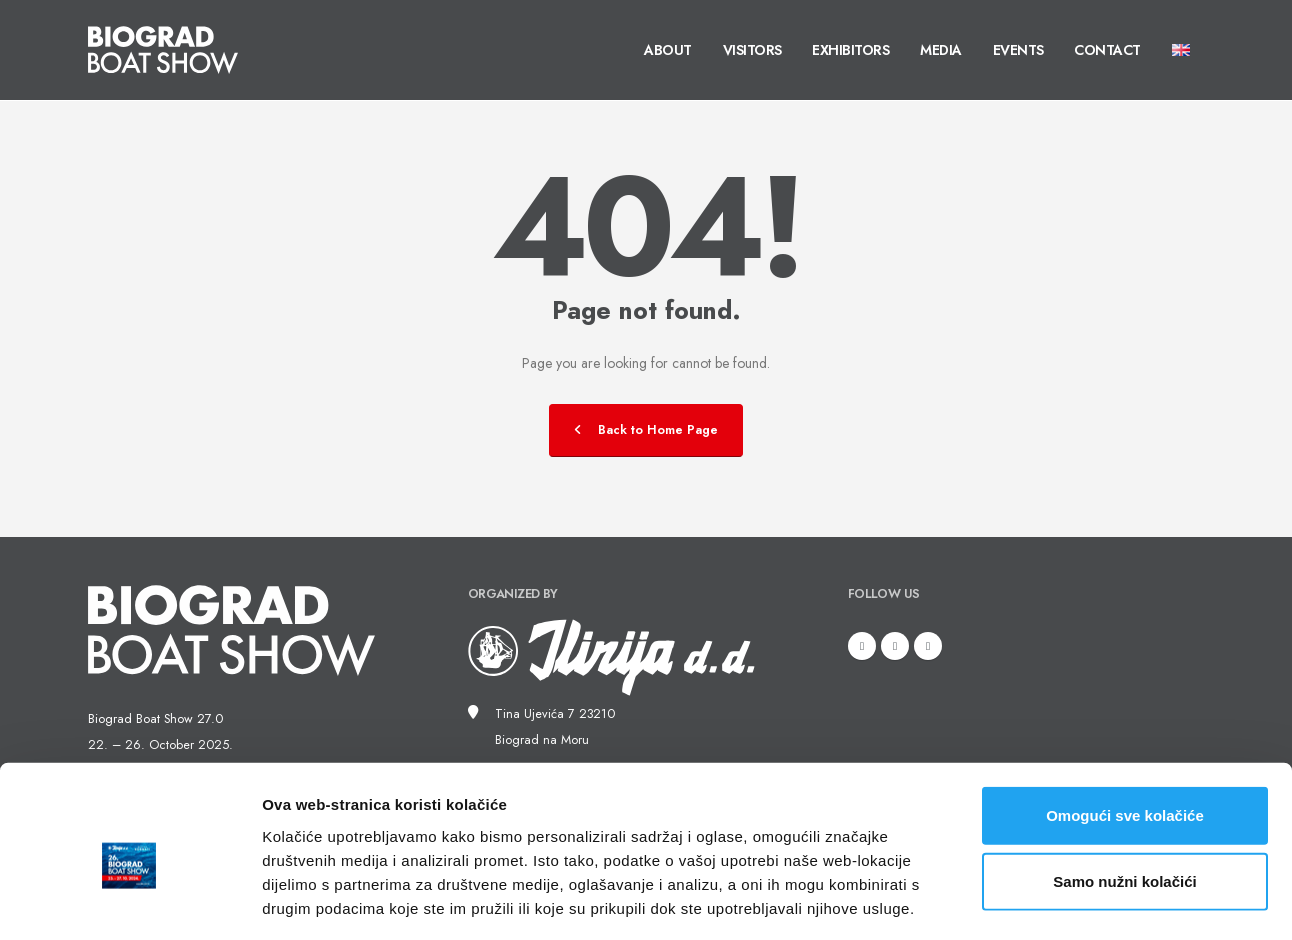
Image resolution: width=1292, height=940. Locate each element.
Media (941, 50)
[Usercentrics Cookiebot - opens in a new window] (129, 901)
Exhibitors (850, 50)
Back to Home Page (646, 430)
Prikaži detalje (1036, 900)
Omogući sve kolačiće (1125, 727)
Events (1018, 50)
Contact (1107, 50)
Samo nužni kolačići (1124, 793)
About (668, 50)
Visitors (752, 50)
